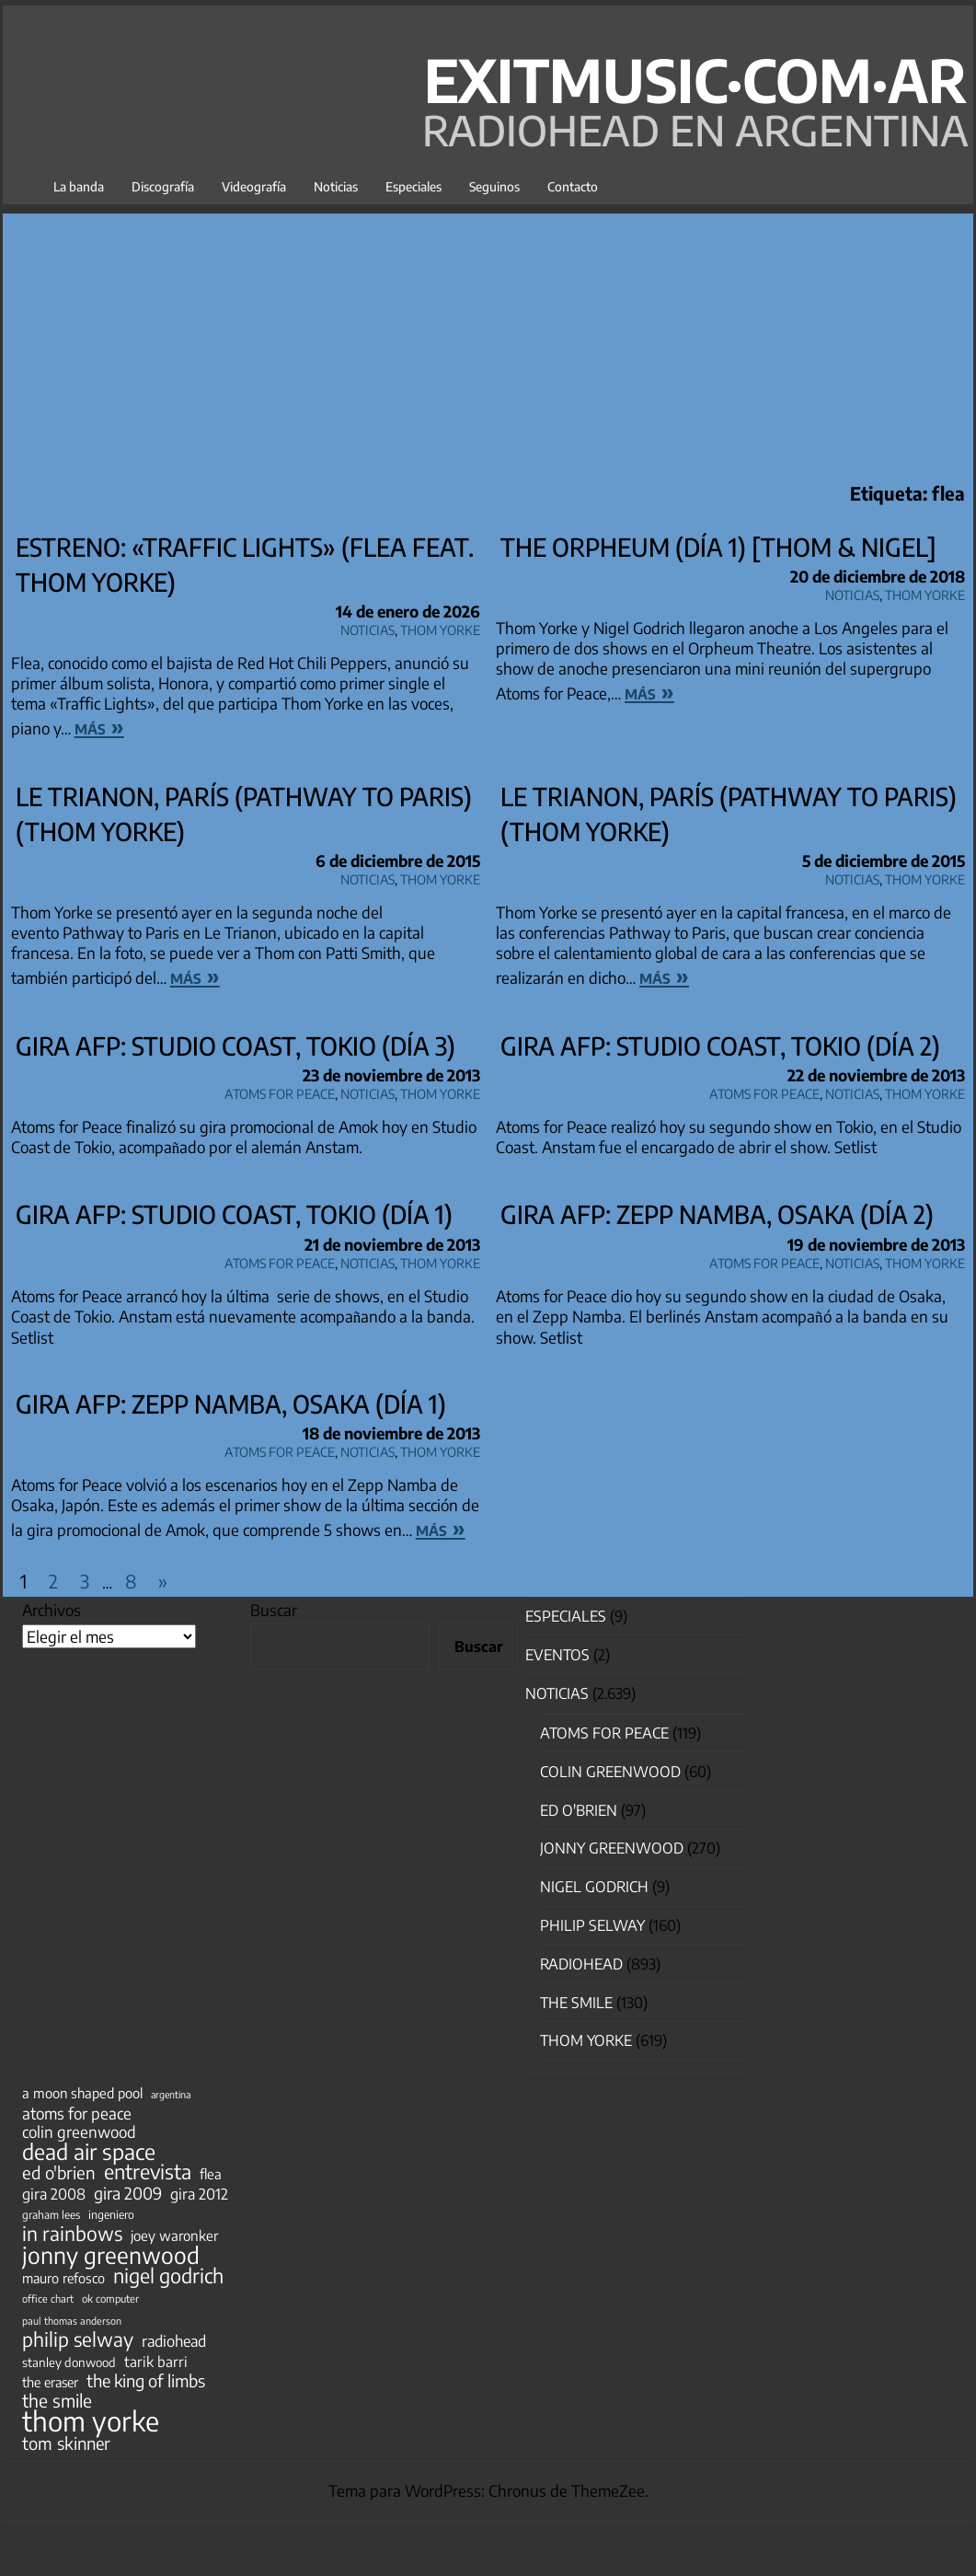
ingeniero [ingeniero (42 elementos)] (111, 2214)
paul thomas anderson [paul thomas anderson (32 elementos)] (71, 2321)
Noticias (336, 186)
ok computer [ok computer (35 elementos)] (110, 2298)
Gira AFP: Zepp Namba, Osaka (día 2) (717, 1214)
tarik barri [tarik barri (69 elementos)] (156, 2361)
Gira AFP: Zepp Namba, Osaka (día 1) (231, 1403)
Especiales (413, 186)
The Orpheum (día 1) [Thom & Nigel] (718, 546)
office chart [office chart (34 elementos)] (48, 2299)
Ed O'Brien (578, 1810)
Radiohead (581, 1964)
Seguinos (494, 186)
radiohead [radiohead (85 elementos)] (174, 2341)
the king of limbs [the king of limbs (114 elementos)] (145, 2381)
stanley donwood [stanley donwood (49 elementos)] (69, 2362)
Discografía (163, 186)
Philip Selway (592, 1925)
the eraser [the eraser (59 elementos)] (50, 2382)
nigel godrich (594, 1886)
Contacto (572, 186)
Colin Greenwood (610, 1771)
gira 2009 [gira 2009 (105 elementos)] (128, 2193)
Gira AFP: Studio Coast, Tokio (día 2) (720, 1045)
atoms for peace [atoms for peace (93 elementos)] (77, 2113)
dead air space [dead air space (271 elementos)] (88, 2152)
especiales (565, 1616)
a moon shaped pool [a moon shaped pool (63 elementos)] (82, 2093)
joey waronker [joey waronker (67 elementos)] (174, 2235)
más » (99, 726)
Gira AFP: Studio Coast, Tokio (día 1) (234, 1214)
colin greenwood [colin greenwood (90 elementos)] (79, 2132)
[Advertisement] (488, 342)
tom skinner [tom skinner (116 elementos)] (66, 2443)
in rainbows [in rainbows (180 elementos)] (72, 2233)
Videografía (254, 186)
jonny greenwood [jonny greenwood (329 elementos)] (111, 2255)
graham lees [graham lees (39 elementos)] (51, 2215)
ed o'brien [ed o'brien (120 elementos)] (59, 2173)
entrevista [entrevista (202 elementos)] (147, 2172)
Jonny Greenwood (611, 1848)
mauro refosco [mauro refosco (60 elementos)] (63, 2278)
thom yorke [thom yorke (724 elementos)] (90, 2420)
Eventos (557, 1655)
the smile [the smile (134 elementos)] (57, 2400)
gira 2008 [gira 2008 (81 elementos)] (54, 2194)
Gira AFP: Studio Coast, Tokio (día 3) (235, 1045)
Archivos (51, 1610)
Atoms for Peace (279, 1091)
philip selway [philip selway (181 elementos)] (77, 2339)
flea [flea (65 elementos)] (211, 2174)
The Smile (576, 2002)
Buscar (273, 1610)
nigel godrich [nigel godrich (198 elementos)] (168, 2276)
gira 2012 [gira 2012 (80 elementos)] (199, 2194)
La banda (78, 186)
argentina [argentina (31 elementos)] (170, 2094)
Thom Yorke (440, 627)
